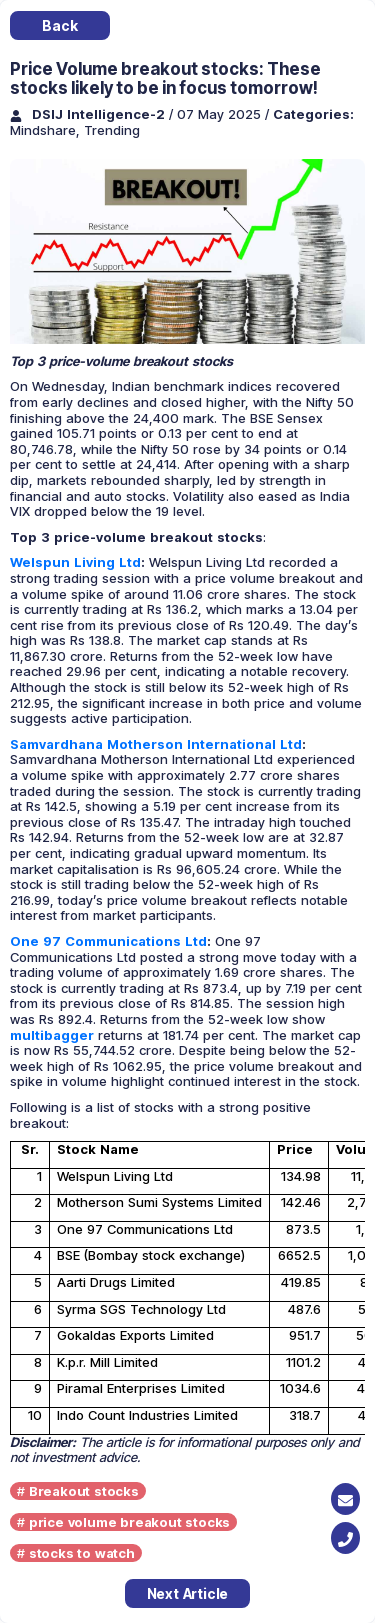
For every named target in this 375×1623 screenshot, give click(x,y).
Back (59, 25)
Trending (112, 130)
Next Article (188, 1593)
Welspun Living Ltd (75, 562)
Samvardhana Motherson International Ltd (156, 744)
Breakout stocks (84, 1491)
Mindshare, (47, 130)
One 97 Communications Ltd (108, 941)
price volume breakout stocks (129, 1522)
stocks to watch (82, 1553)
